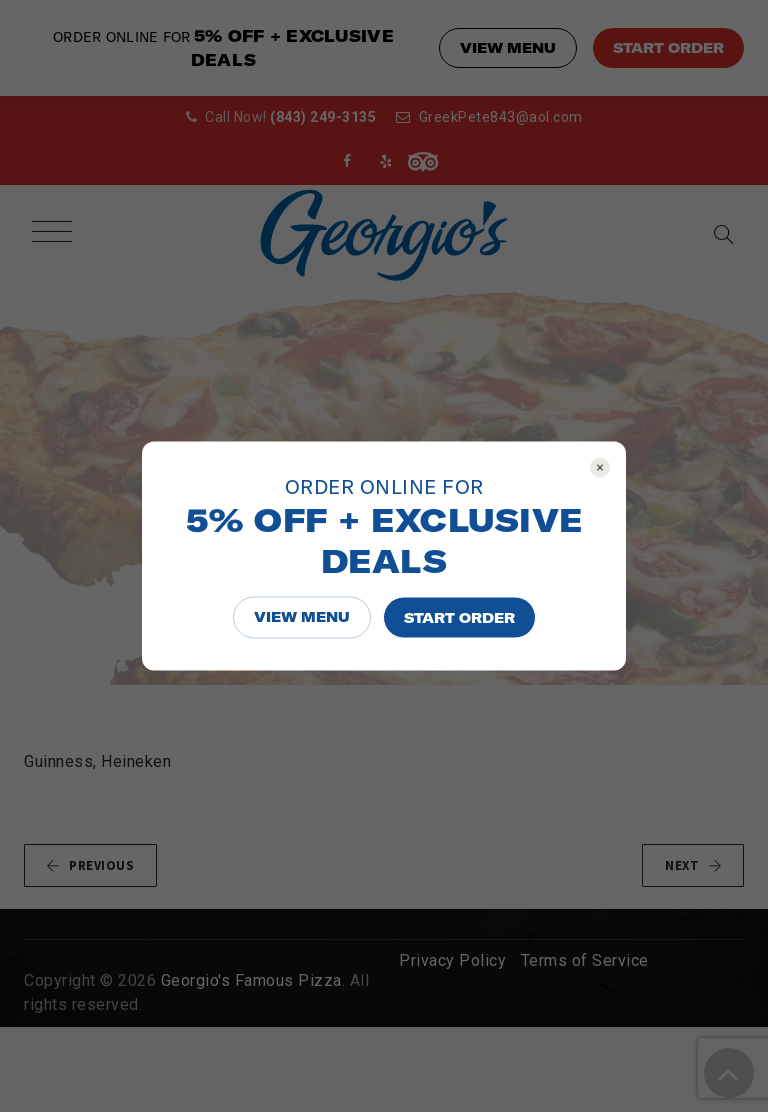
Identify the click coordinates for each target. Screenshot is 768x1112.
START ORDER (459, 618)
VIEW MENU (302, 617)
